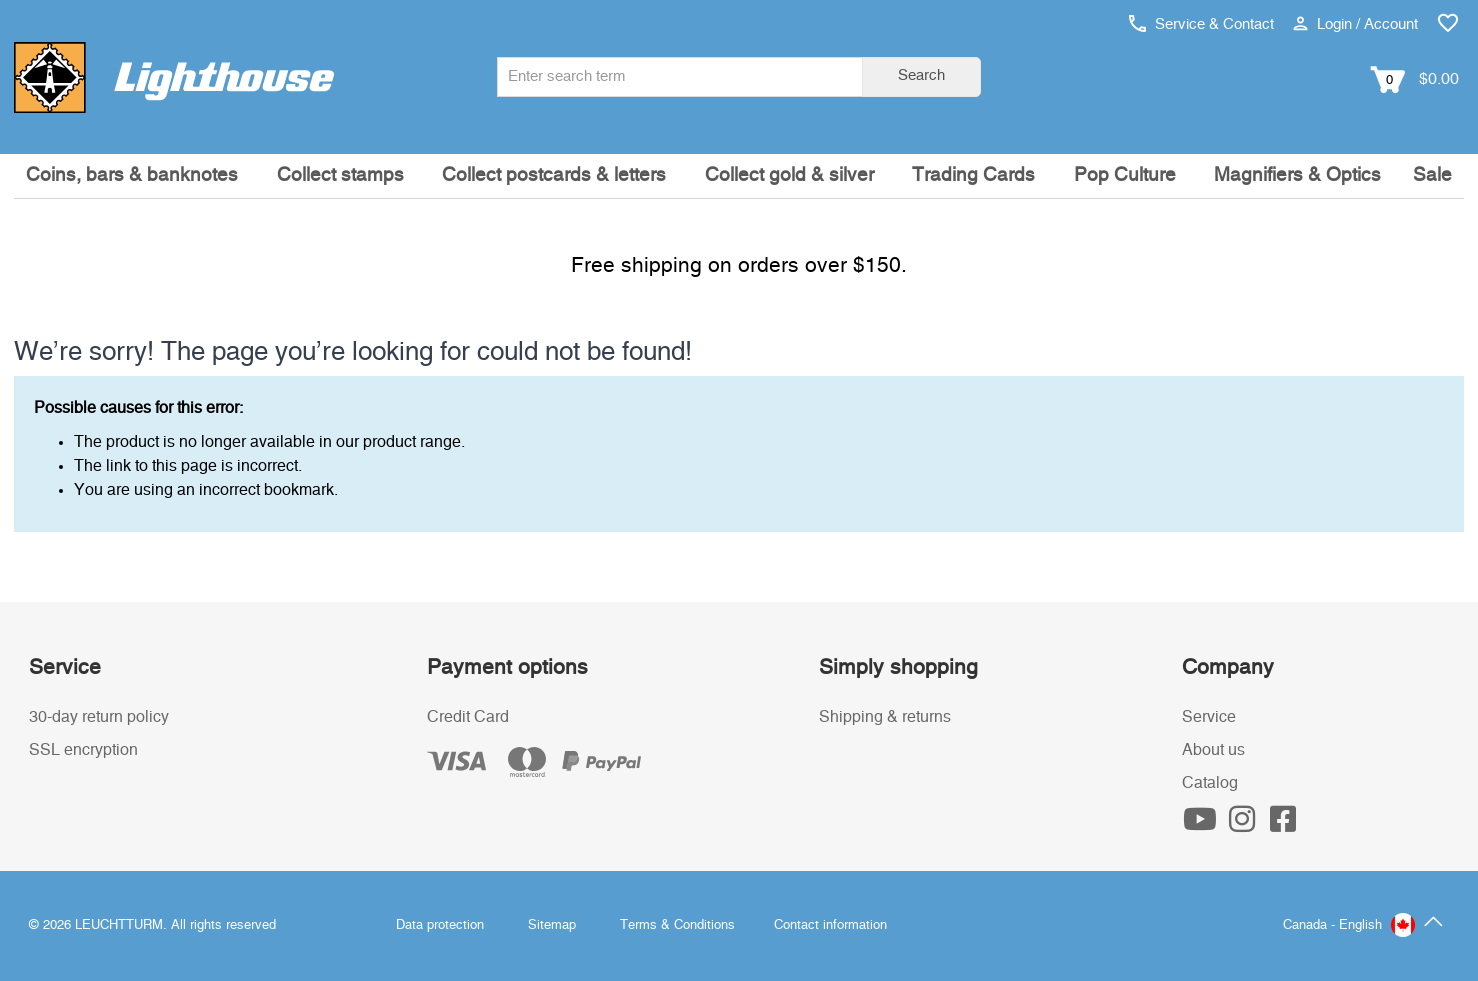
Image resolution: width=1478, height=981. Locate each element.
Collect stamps (340, 175)
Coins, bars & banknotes (132, 175)
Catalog (1210, 783)
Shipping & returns (885, 717)
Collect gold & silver (789, 175)
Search (921, 75)
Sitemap (552, 925)
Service (1209, 717)
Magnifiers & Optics (1297, 175)
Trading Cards (973, 175)
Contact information (830, 925)
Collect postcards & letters (554, 175)
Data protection (440, 925)
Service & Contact (1201, 24)
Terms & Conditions (677, 925)
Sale (1432, 175)
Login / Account (1355, 24)
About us (1213, 750)
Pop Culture (1125, 175)
